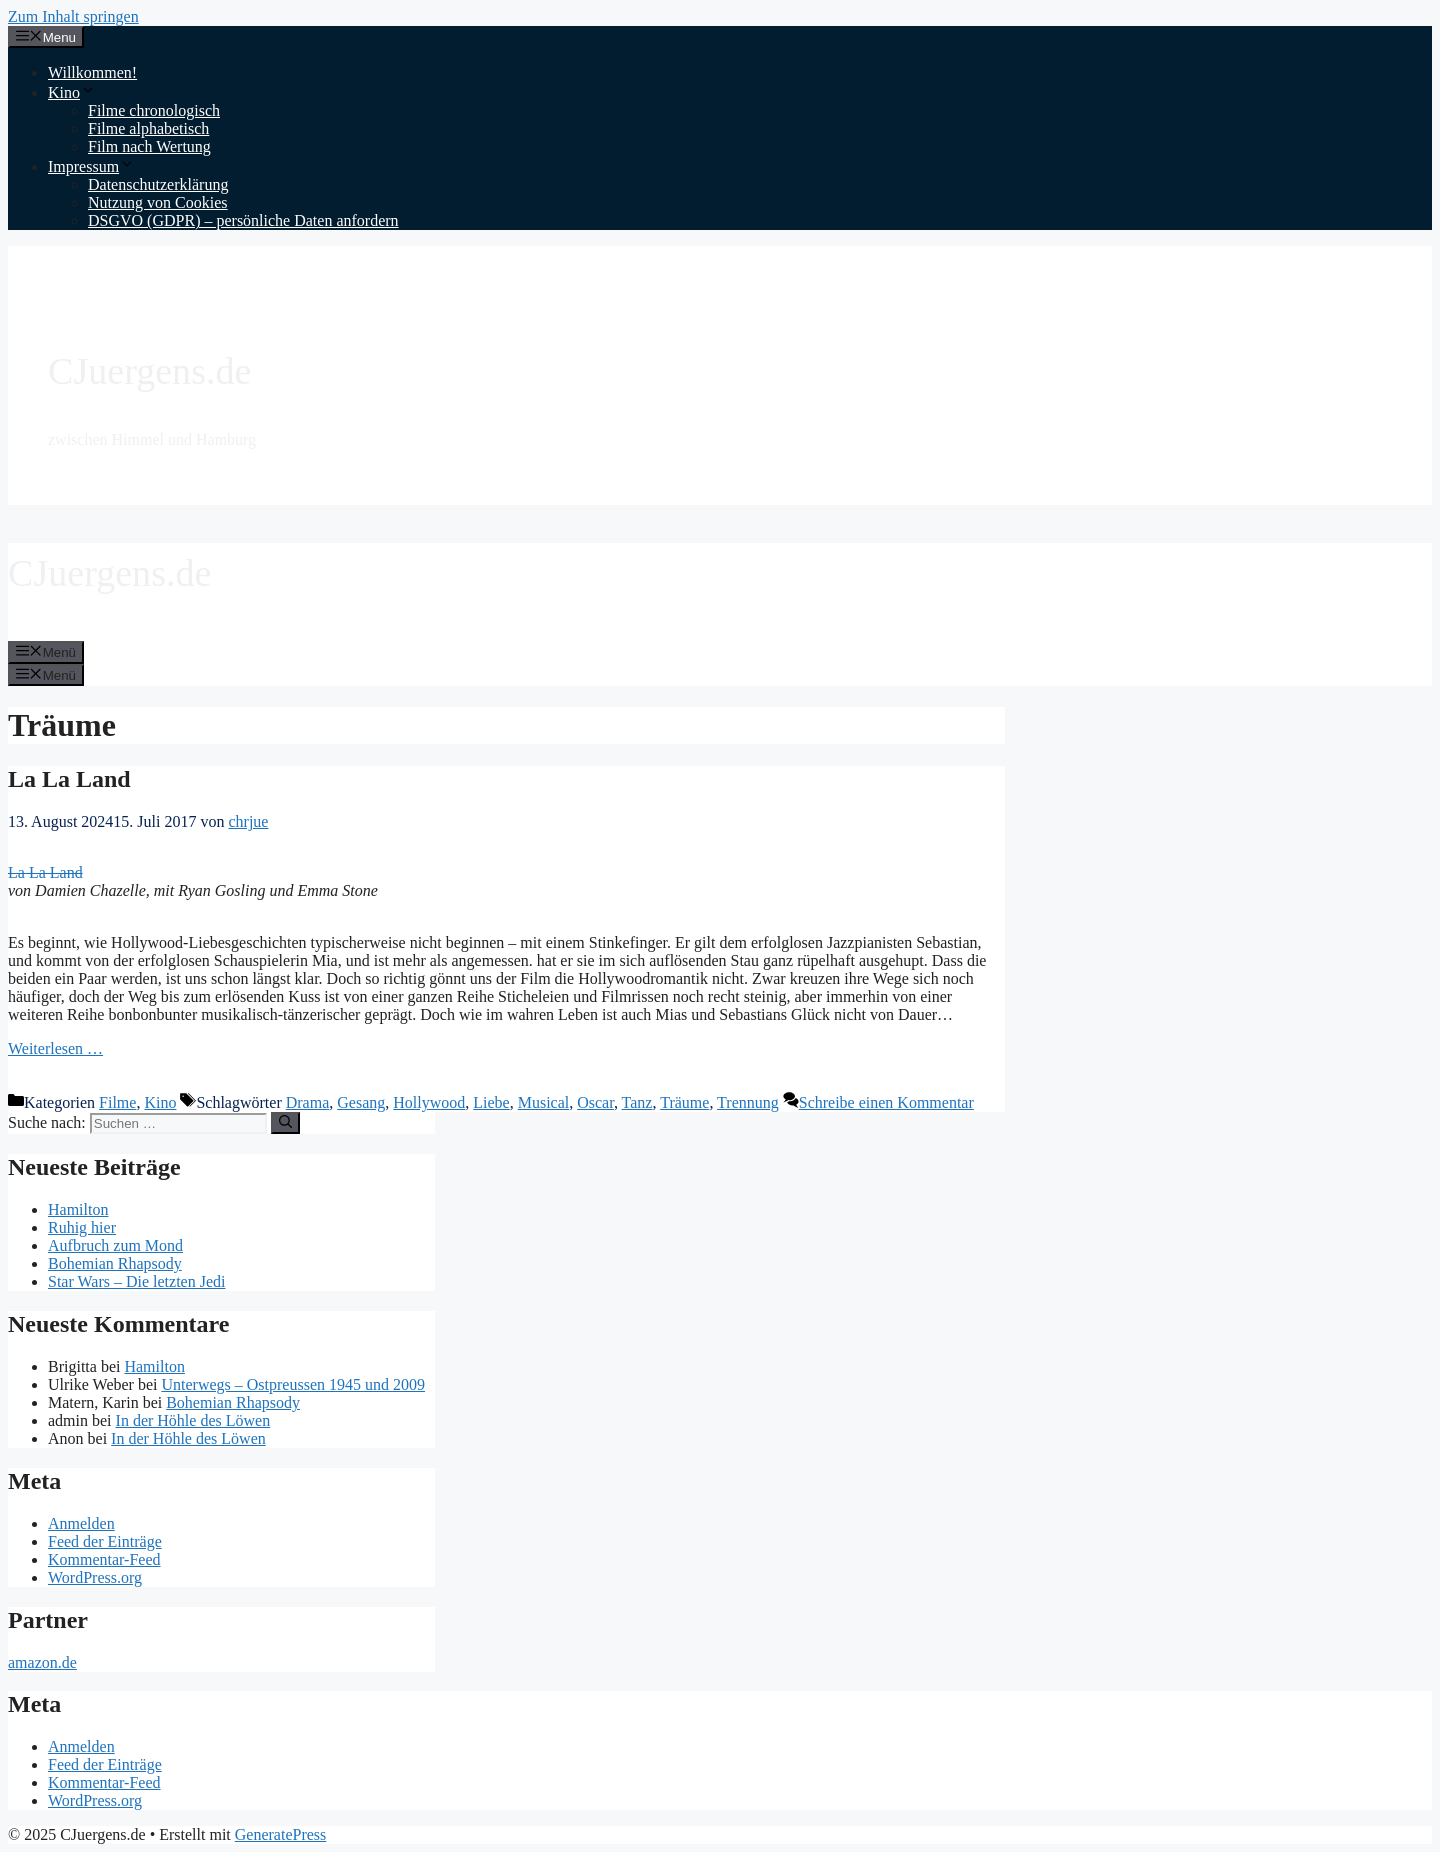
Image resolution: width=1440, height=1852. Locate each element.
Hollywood (429, 1102)
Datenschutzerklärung (158, 184)
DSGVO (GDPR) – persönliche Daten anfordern (243, 220)
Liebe (491, 1102)
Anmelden (81, 1523)
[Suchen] (285, 1123)
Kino (72, 92)
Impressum (91, 166)
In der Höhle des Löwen (193, 1420)
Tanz (637, 1102)
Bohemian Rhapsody (115, 1263)
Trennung (748, 1102)
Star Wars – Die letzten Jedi (136, 1281)
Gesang (361, 1102)
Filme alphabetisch (148, 128)
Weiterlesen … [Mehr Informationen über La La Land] (55, 1048)
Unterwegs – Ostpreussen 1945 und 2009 (293, 1384)
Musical (544, 1102)
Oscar (595, 1102)
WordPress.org (95, 1577)
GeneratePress (281, 1834)
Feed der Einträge (105, 1541)
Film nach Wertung (149, 146)
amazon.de (42, 1662)
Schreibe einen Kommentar (886, 1102)
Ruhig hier (82, 1227)
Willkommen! (92, 72)
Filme (117, 1102)
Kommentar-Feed (104, 1559)
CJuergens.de (149, 371)
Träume (684, 1102)
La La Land (69, 779)
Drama (308, 1102)
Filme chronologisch (154, 110)
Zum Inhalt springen (73, 16)
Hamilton (78, 1209)
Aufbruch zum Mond (115, 1245)
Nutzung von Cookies (158, 202)
